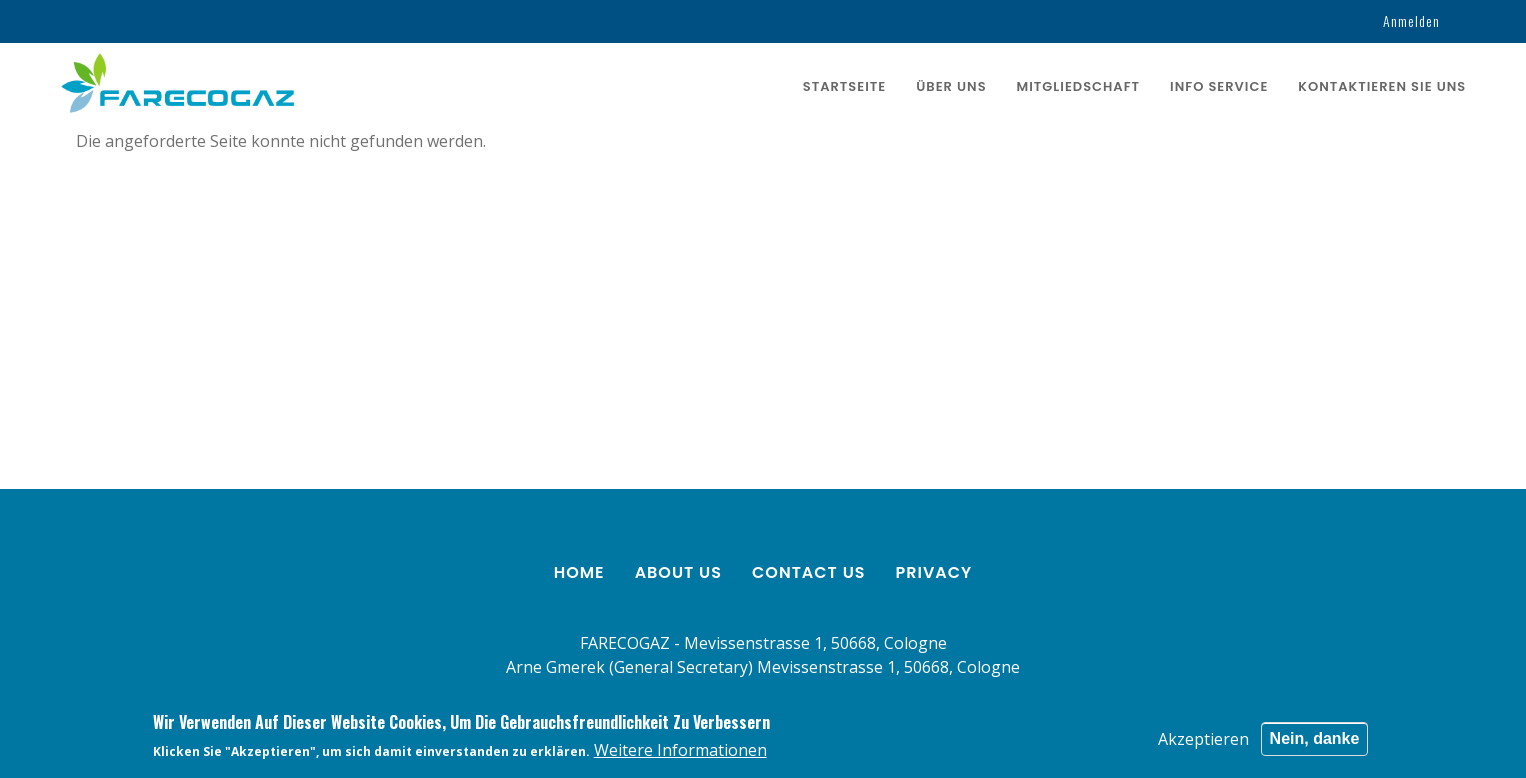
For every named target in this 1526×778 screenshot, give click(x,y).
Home (579, 572)
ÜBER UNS (951, 86)
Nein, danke (1315, 740)
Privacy (934, 572)
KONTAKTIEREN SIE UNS (1382, 86)
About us (678, 572)
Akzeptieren (1203, 741)
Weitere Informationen (680, 753)
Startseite (844, 86)
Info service (1219, 86)
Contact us (809, 572)
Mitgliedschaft (1079, 86)
